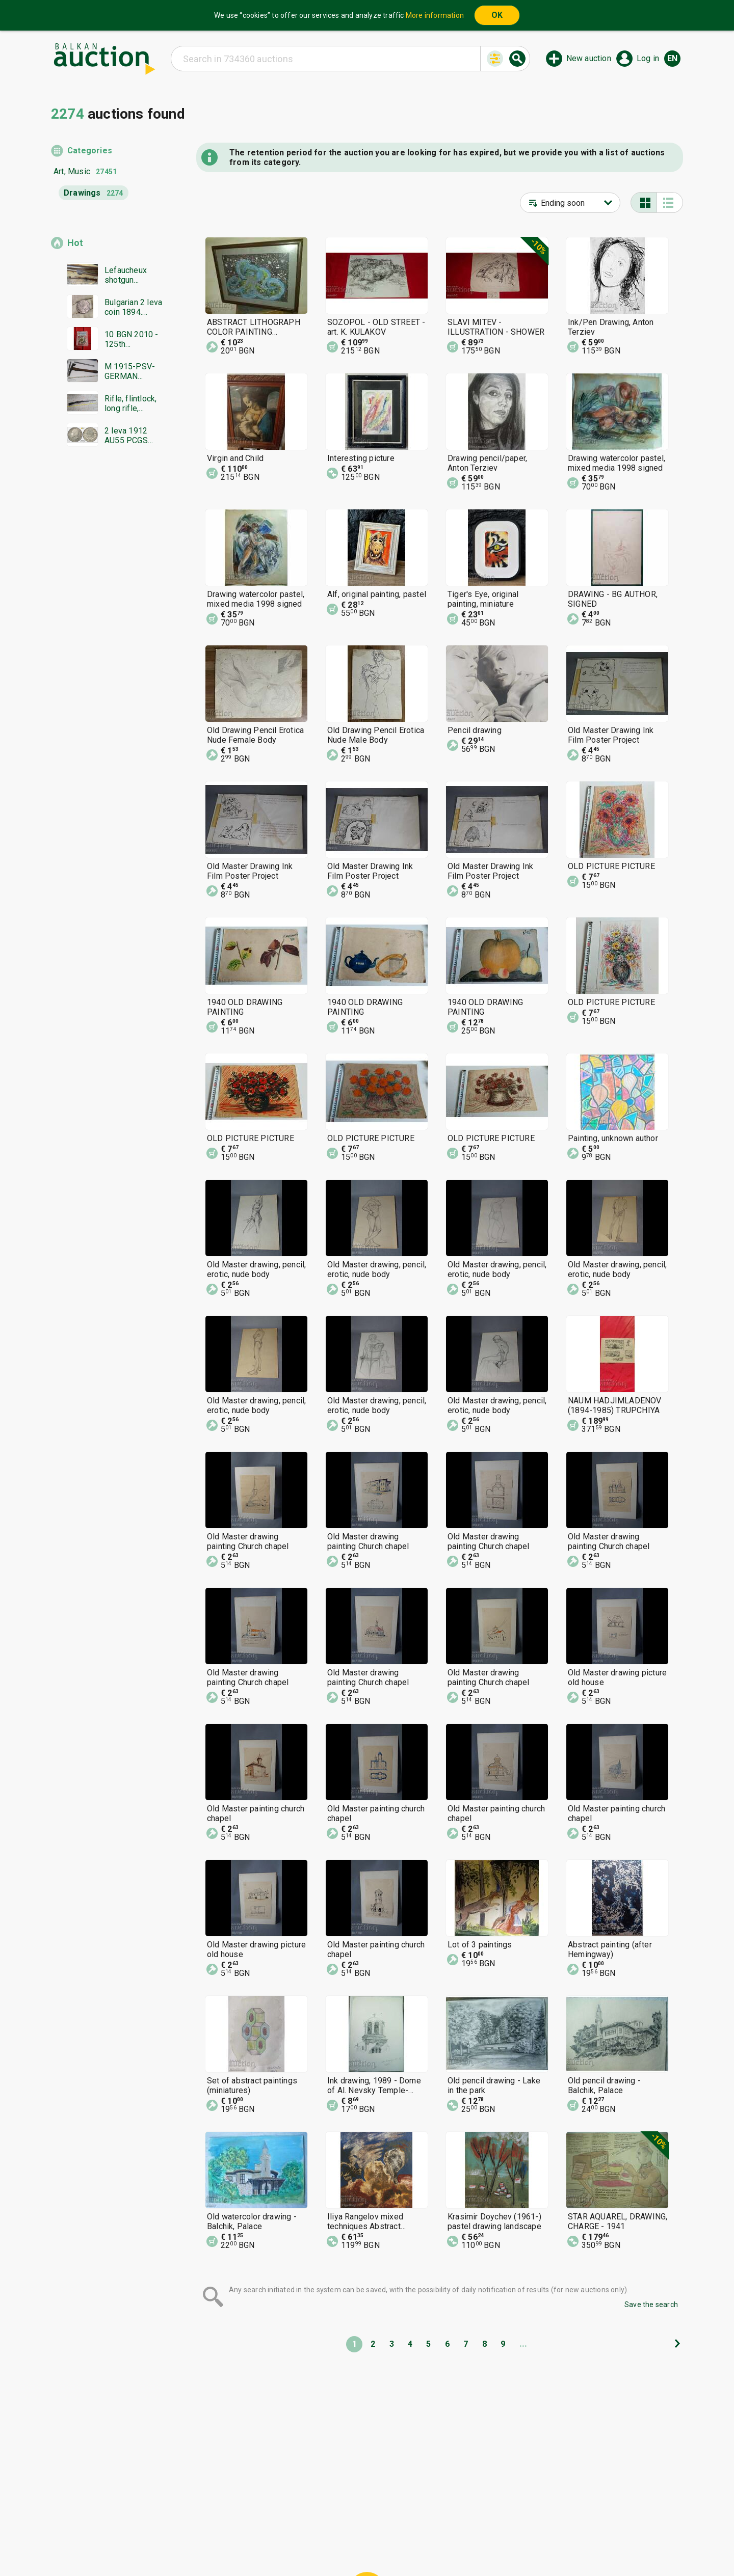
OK (497, 15)
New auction (588, 58)
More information (435, 15)
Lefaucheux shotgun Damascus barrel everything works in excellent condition (125, 275)
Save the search (651, 2304)
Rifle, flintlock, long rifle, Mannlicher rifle (132, 403)
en (672, 58)
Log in (648, 58)
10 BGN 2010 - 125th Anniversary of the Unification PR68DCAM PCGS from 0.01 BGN (133, 339)
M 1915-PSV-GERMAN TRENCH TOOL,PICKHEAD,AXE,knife (132, 371)
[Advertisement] (108, 650)
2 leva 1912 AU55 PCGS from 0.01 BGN (131, 435)
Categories (89, 150)
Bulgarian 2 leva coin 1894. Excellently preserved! (133, 307)
